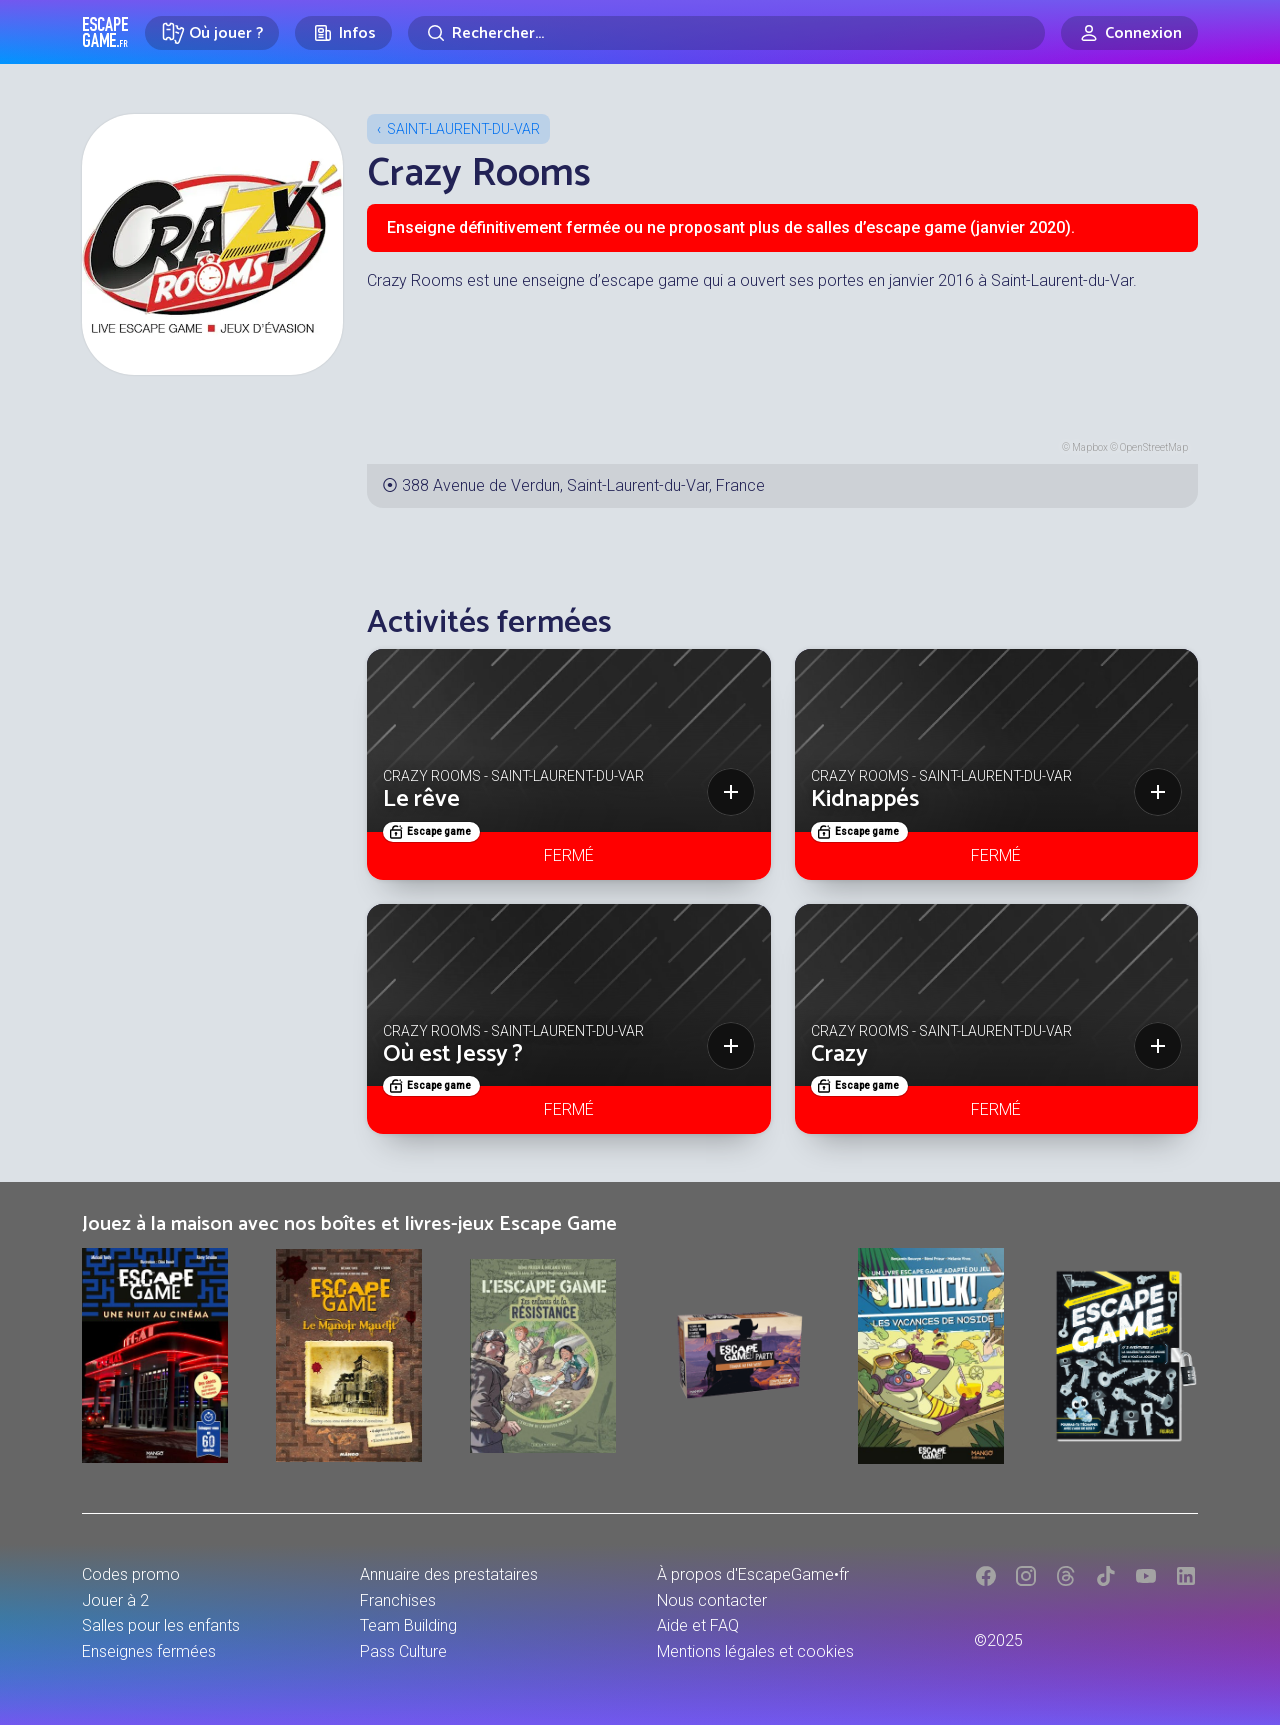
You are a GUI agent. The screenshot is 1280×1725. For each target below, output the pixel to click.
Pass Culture (403, 1651)
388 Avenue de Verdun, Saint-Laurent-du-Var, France (583, 485)
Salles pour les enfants (161, 1625)
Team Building (408, 1625)
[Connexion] (1129, 33)
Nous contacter (712, 1600)
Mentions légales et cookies (755, 1651)
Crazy (839, 1054)
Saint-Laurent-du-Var (463, 129)
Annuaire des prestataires (449, 1574)
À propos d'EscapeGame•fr (753, 1574)
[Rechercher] (726, 33)
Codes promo (131, 1574)
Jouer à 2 (115, 1600)
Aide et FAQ (698, 1625)
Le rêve (421, 799)
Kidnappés (865, 799)
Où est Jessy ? (453, 1054)
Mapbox (1090, 447)
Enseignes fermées (149, 1651)
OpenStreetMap (1154, 447)
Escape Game (105, 32)
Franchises (398, 1600)
